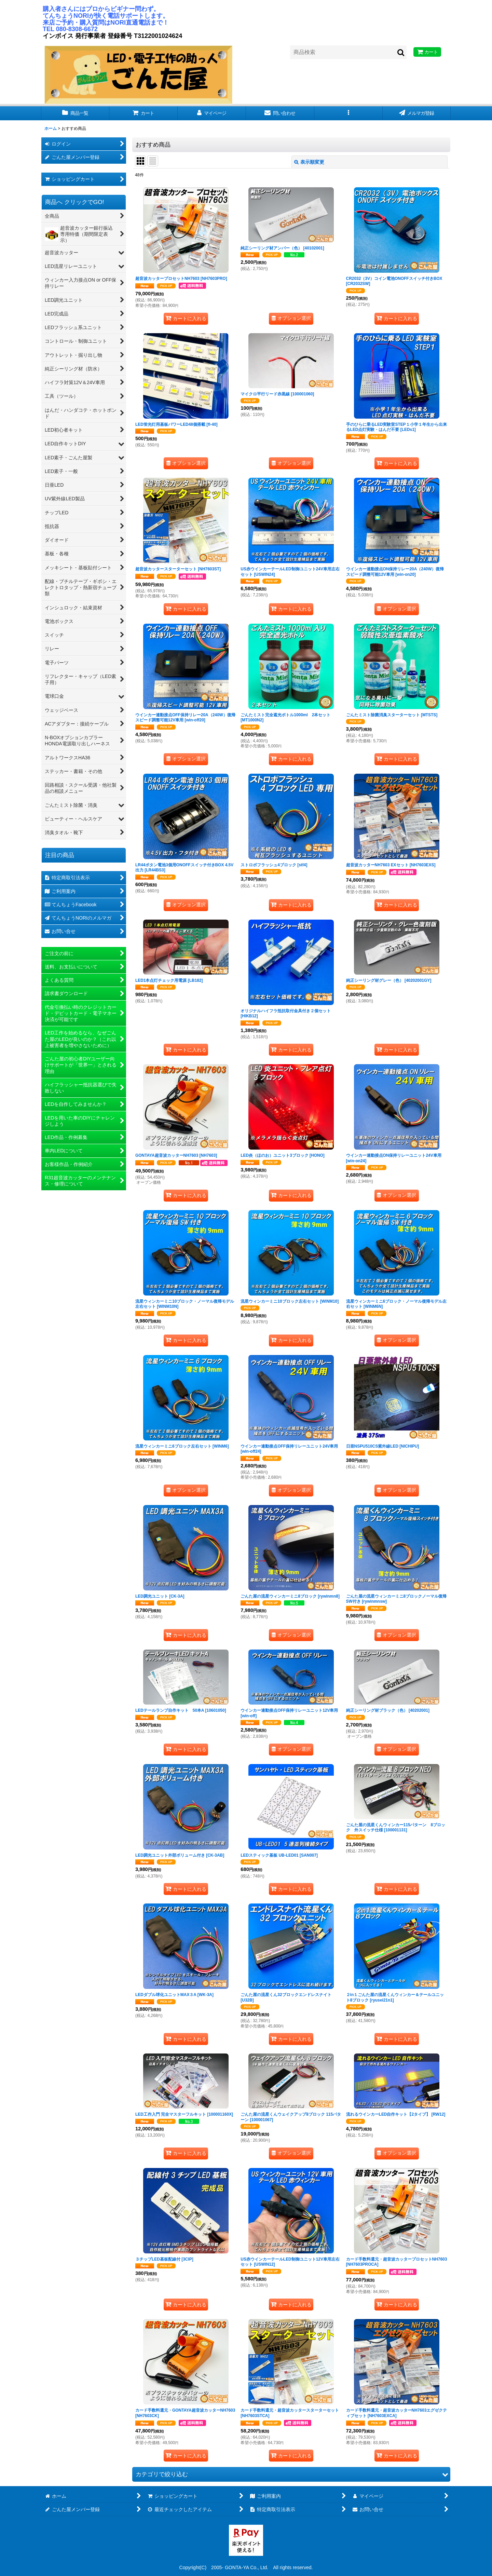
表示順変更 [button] (309, 162)
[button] (348, 113)
